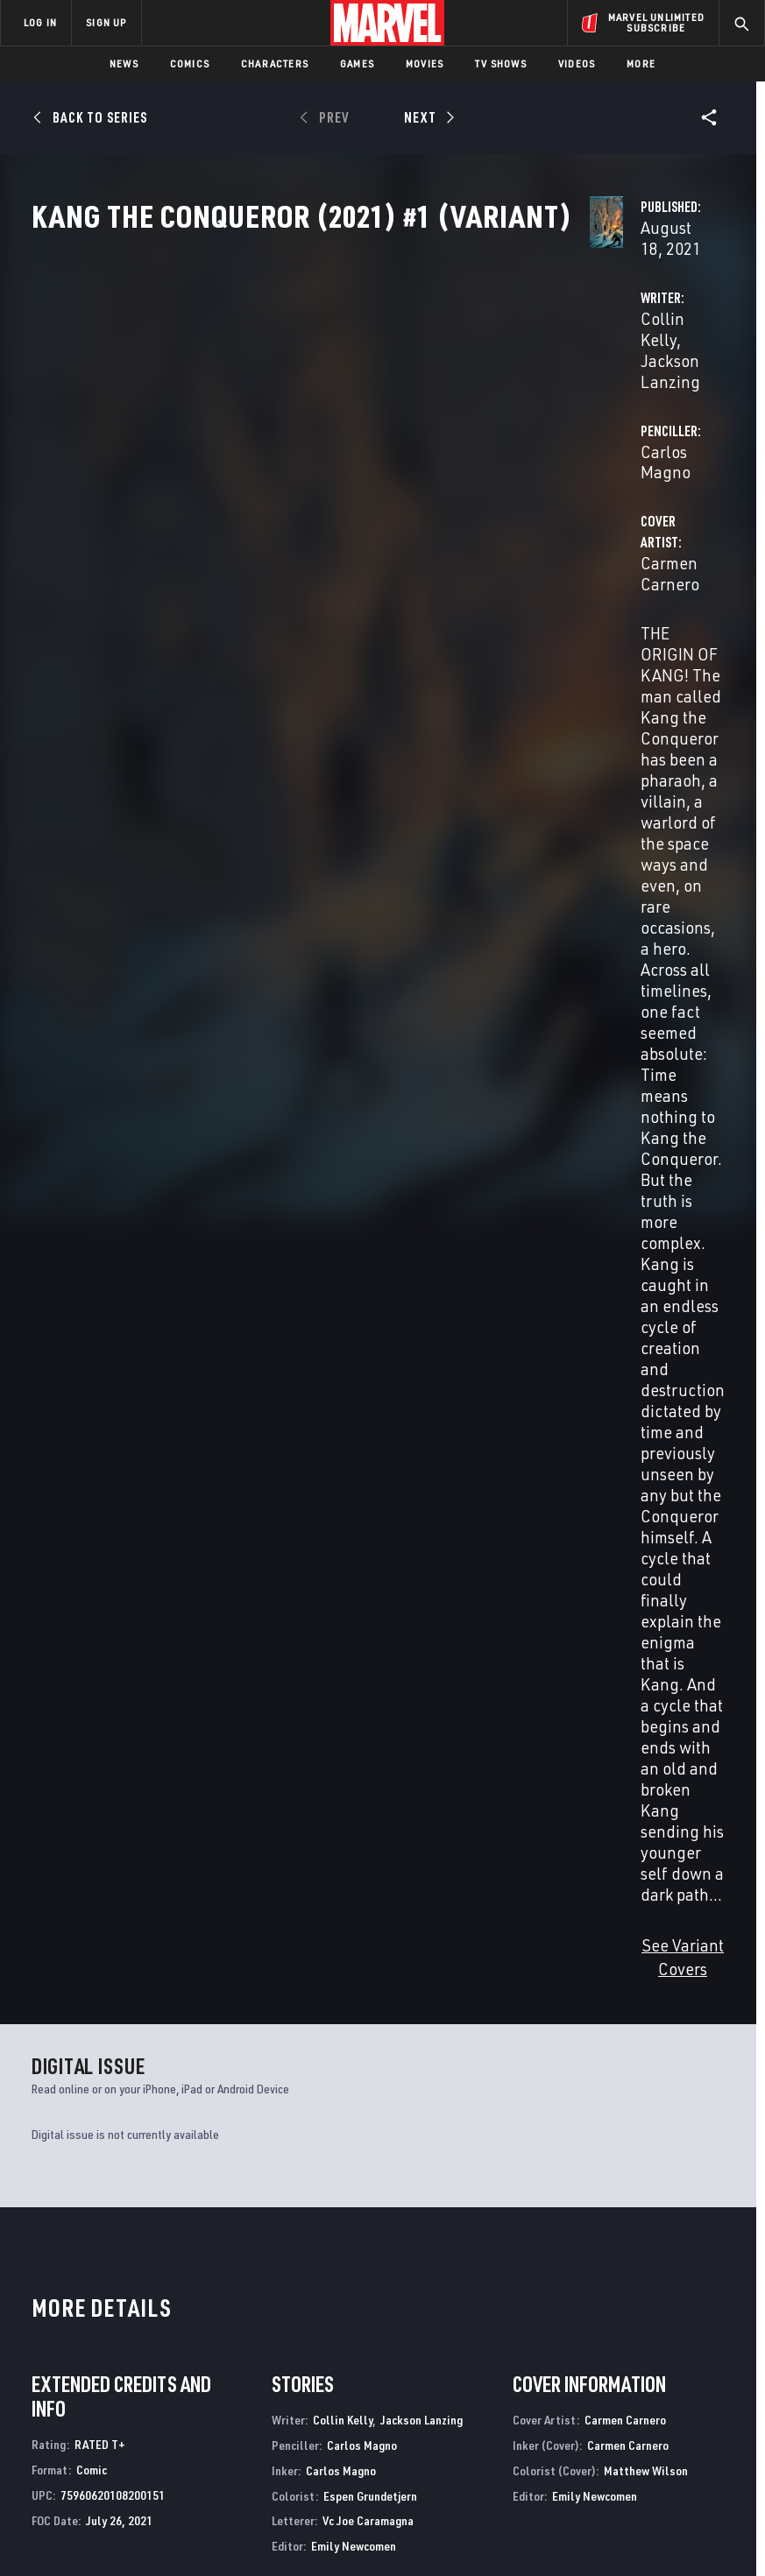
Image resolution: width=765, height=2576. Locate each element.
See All (692, 1490)
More (641, 63)
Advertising (317, 2291)
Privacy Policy (149, 2523)
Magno (72, 1789)
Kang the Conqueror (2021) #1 (630, 1751)
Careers (175, 2357)
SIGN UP (106, 22)
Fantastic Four (76, 2131)
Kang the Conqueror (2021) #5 (64, 1751)
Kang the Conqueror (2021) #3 (347, 1751)
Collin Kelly (293, 413)
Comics (189, 63)
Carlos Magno (531, 413)
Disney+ (304, 2317)
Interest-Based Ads (335, 2544)
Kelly (42, 1789)
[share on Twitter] (646, 2335)
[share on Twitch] (708, 2373)
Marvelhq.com (324, 2342)
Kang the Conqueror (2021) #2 (488, 1751)
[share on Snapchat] (646, 2373)
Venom (227, 2131)
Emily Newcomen (353, 1349)
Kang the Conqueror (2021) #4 (205, 1751)
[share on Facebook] (616, 2336)
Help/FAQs (181, 2332)
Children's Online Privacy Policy (537, 2523)
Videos (576, 63)
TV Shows (501, 63)
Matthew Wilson (646, 1273)
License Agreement (673, 2523)
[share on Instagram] (677, 2335)
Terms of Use (68, 2523)
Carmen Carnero (311, 483)
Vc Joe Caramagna (368, 1323)
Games (357, 63)
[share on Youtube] (616, 2373)
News (124, 63)
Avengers (413, 2131)
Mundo (46, 1804)
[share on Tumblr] (708, 2335)
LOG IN (40, 22)
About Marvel (172, 2298)
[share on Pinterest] (677, 2373)
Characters (274, 63)
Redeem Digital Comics (302, 2382)
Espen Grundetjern (370, 1298)
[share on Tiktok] (616, 2409)
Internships (187, 2382)
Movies (424, 63)
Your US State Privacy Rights (265, 2523)
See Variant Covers (318, 772)
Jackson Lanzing (403, 413)
